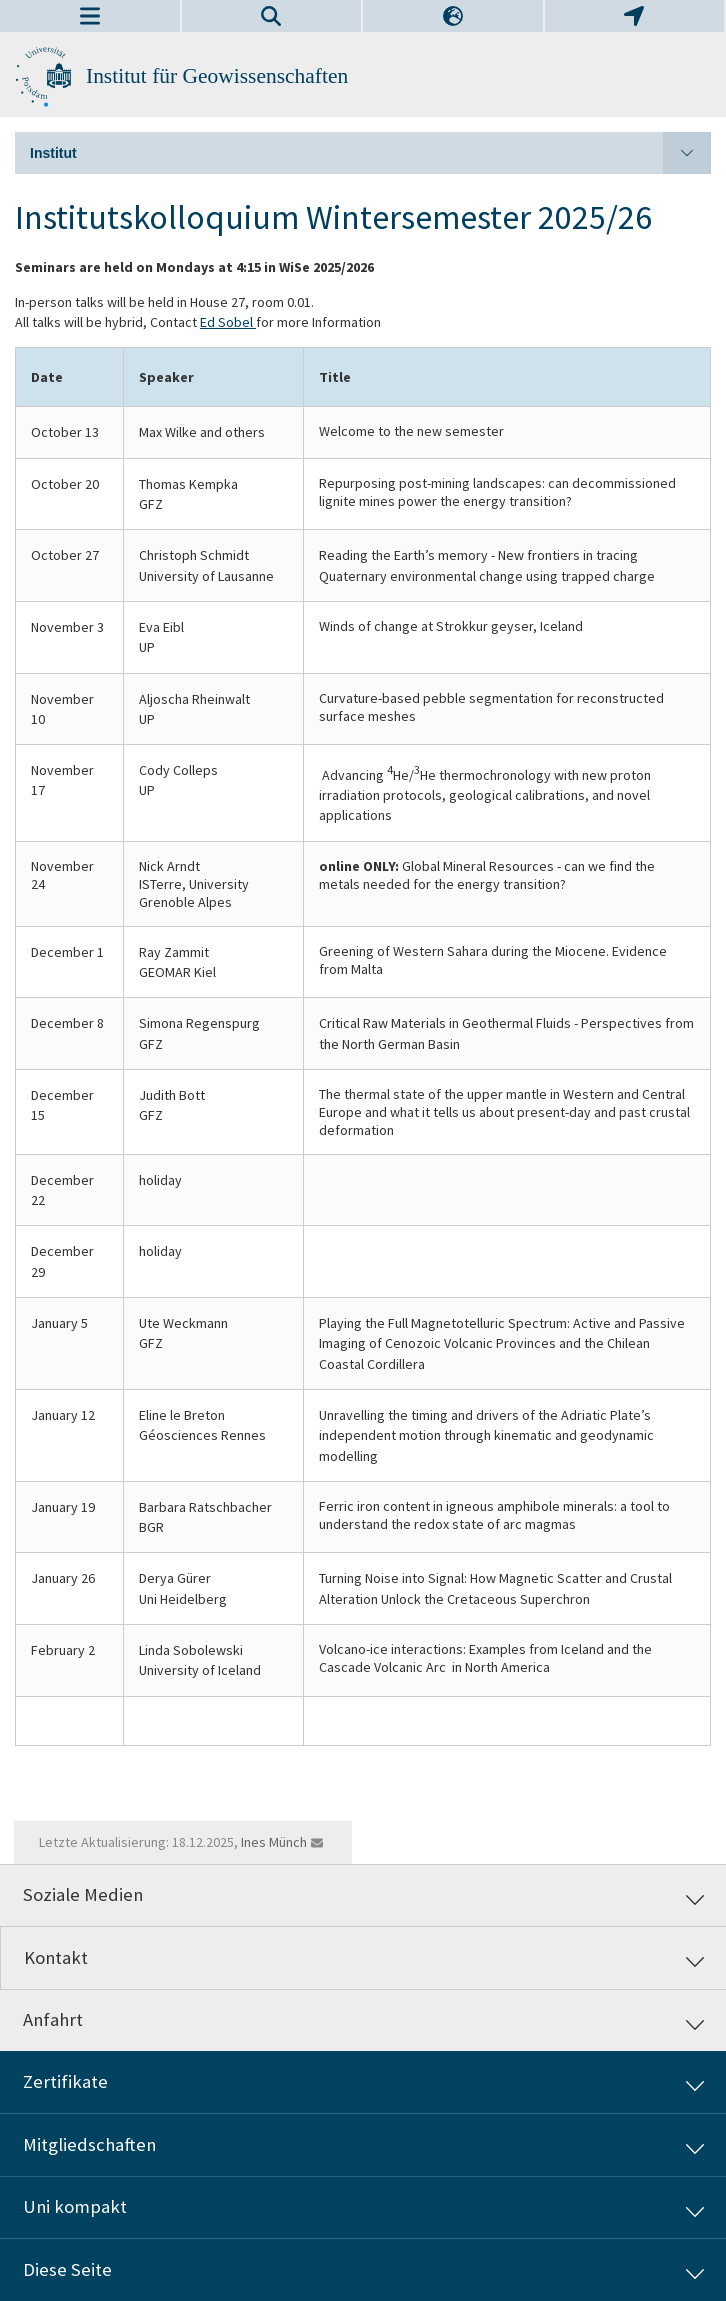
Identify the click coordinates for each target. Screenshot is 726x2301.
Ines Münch (274, 1842)
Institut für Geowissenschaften (217, 76)
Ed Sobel (228, 322)
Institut (370, 153)
